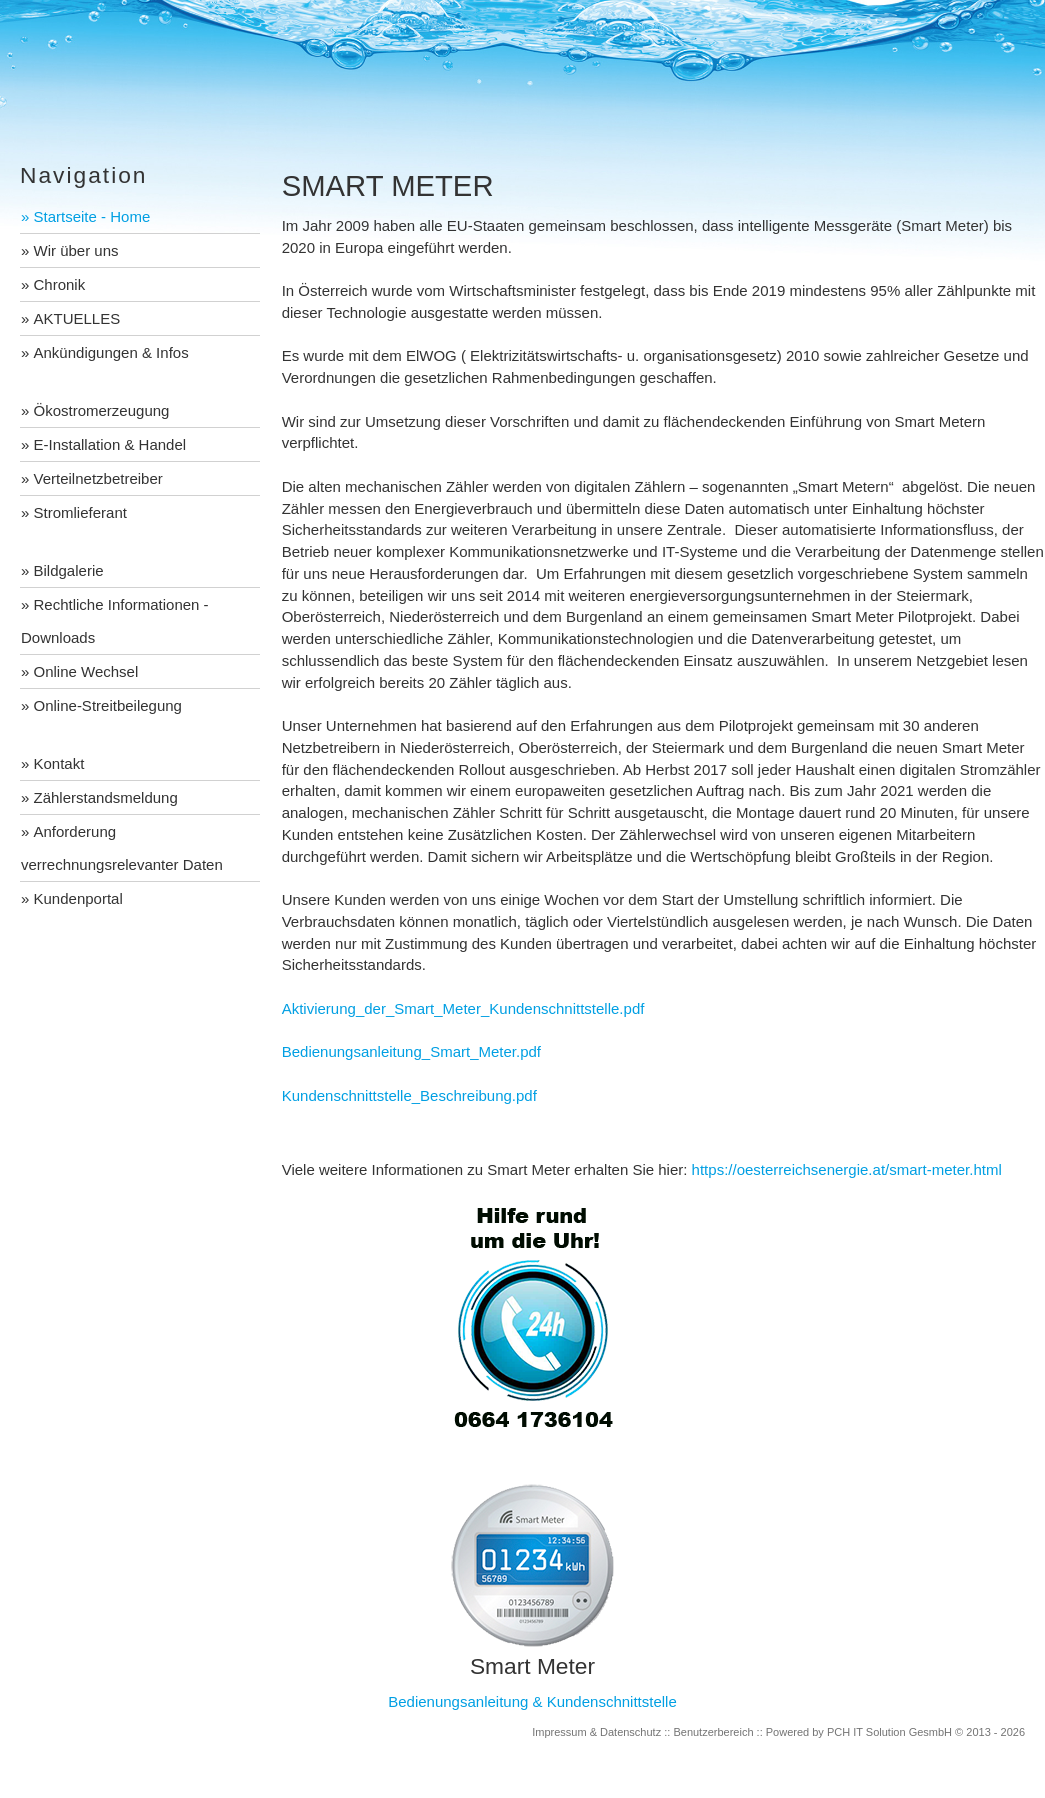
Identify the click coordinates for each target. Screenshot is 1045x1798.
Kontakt (59, 763)
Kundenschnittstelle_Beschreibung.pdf (409, 1095)
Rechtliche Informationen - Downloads (115, 621)
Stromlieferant (80, 512)
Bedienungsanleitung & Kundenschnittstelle (532, 1701)
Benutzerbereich (713, 1732)
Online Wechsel (86, 671)
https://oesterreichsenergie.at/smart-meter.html (847, 1169)
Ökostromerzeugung (102, 410)
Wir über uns (76, 250)
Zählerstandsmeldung (106, 797)
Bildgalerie (69, 570)
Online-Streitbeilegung (108, 705)
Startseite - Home (92, 216)
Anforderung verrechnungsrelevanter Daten (122, 848)
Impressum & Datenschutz (596, 1732)
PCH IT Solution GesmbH (889, 1732)
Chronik (60, 284)
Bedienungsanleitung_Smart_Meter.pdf (411, 1051)
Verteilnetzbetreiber (98, 478)
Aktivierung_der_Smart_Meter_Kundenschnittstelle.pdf (463, 1008)
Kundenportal (78, 898)
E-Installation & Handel (110, 444)
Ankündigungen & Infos (111, 352)
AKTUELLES (77, 318)
